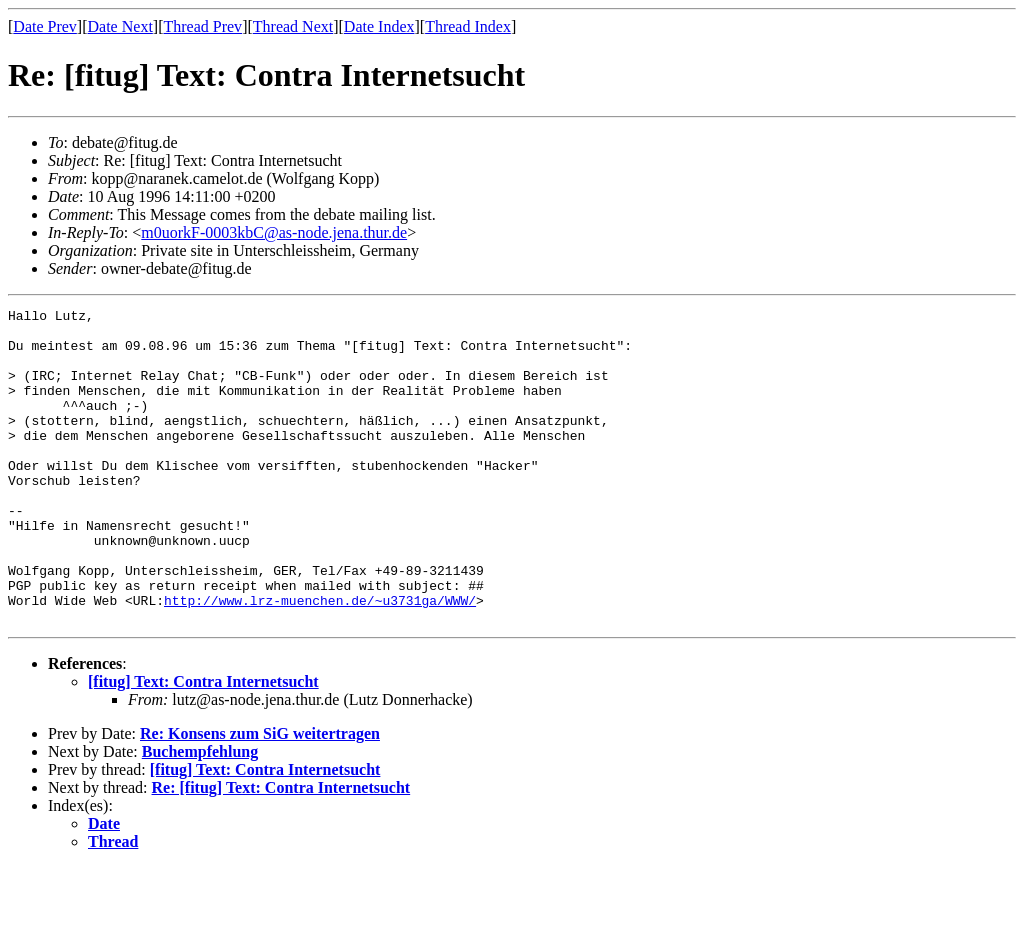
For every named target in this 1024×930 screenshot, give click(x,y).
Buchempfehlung (200, 814)
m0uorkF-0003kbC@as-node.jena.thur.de (274, 232)
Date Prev (45, 26)
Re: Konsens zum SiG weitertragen (260, 796)
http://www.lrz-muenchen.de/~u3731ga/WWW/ (320, 660)
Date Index (379, 26)
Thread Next (293, 26)
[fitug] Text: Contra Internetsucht (203, 744)
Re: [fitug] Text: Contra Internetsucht (281, 850)
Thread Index (468, 26)
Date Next (120, 26)
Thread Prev (202, 26)
